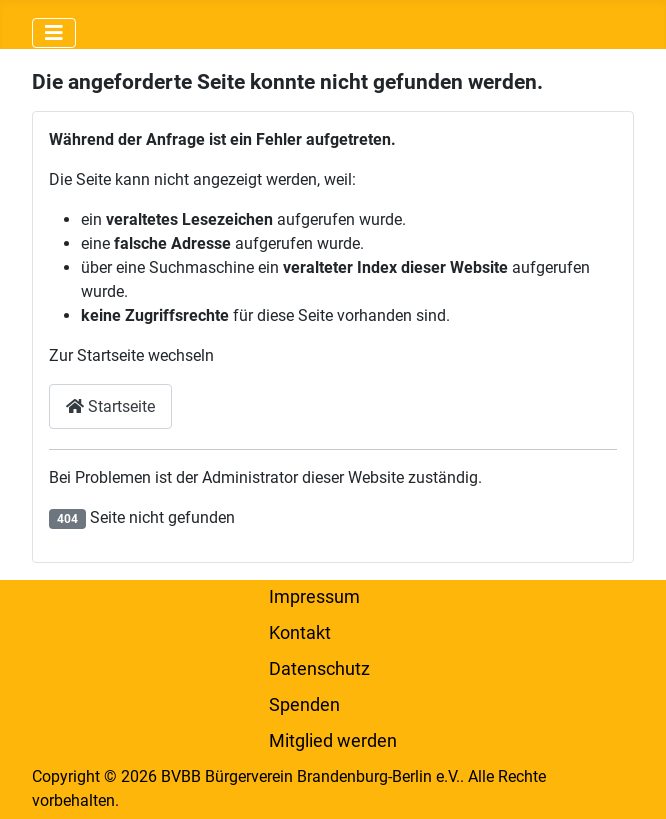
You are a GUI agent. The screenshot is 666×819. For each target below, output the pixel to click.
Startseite (110, 406)
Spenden (304, 705)
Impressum (314, 597)
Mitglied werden (333, 741)
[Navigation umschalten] (54, 33)
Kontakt (300, 633)
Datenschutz (319, 669)
